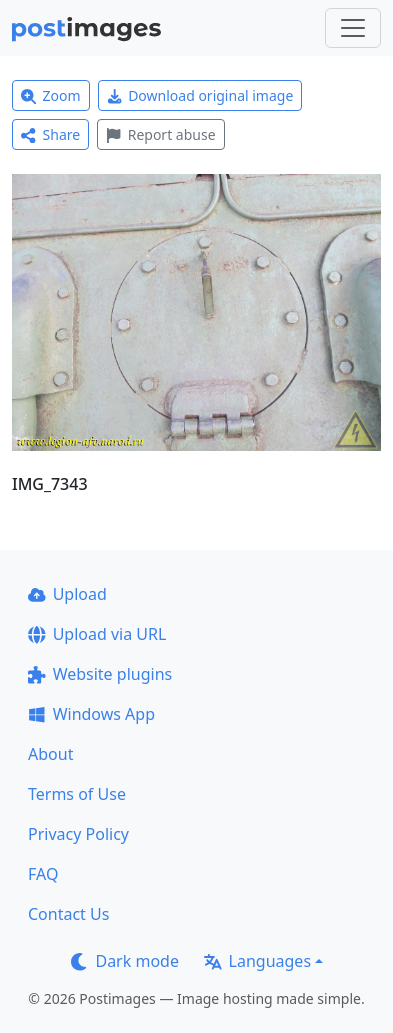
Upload (67, 594)
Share (50, 134)
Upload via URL (97, 634)
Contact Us (68, 914)
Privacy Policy (78, 834)
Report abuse (160, 134)
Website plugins (100, 674)
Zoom (51, 95)
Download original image (200, 95)
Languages (257, 961)
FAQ (43, 874)
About (50, 754)
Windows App (91, 714)
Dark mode (125, 961)
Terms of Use (77, 794)
